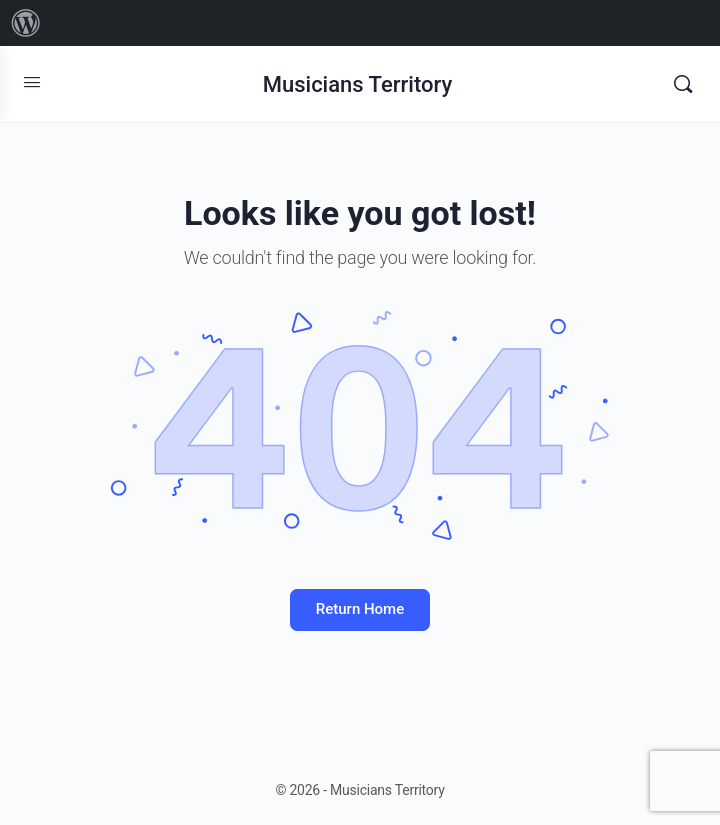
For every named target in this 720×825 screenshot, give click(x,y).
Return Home (360, 609)
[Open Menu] (32, 82)
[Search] (683, 84)
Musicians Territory (358, 84)
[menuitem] (26, 23)
